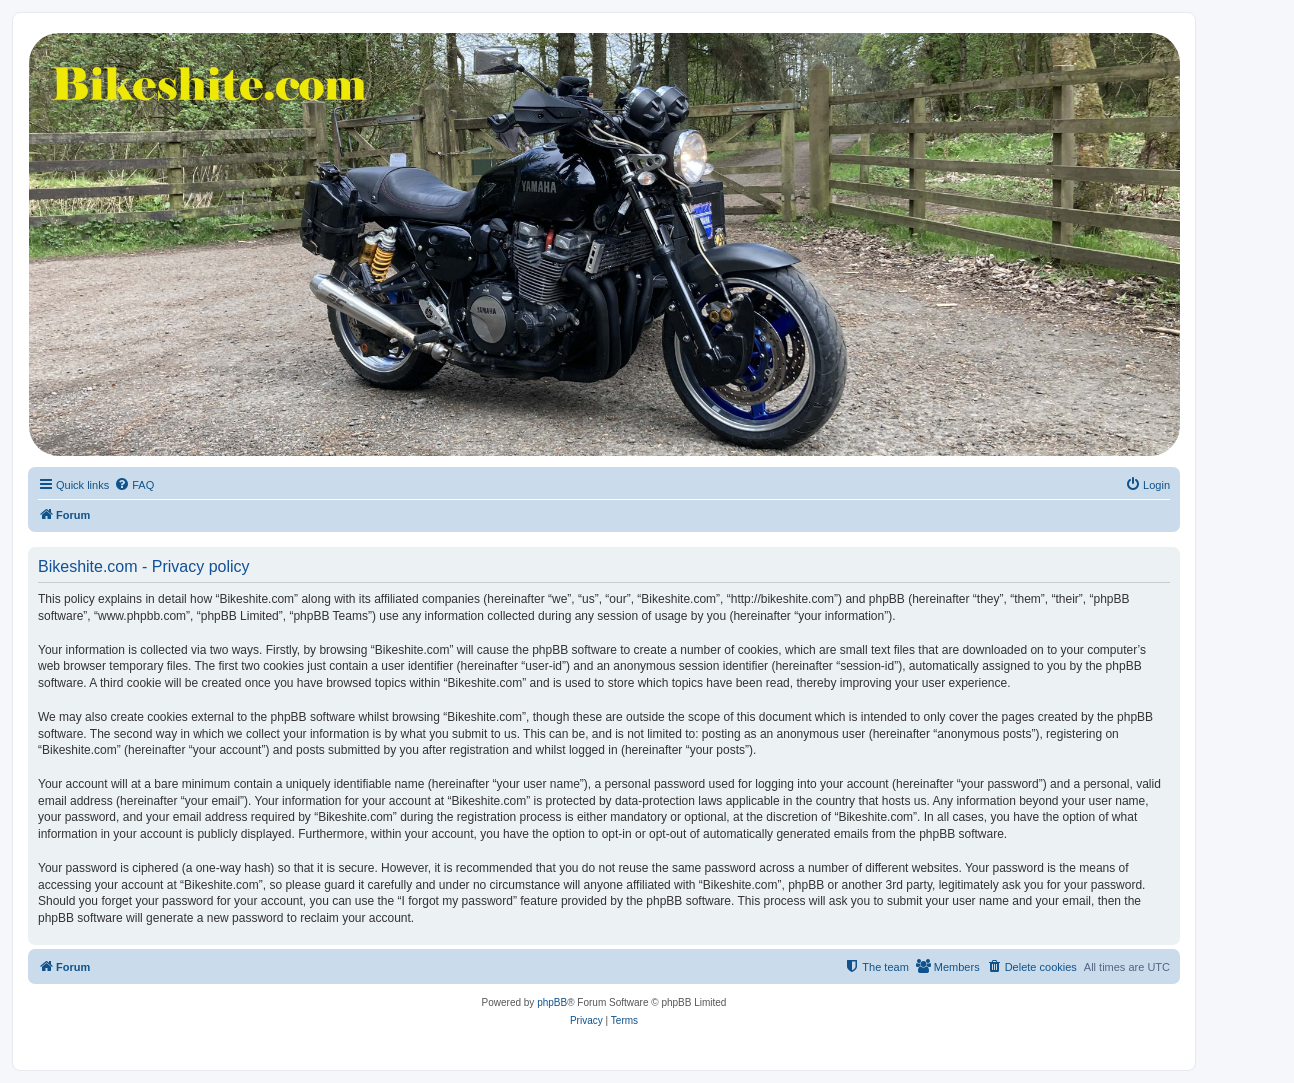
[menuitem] (134, 485)
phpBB (552, 1002)
